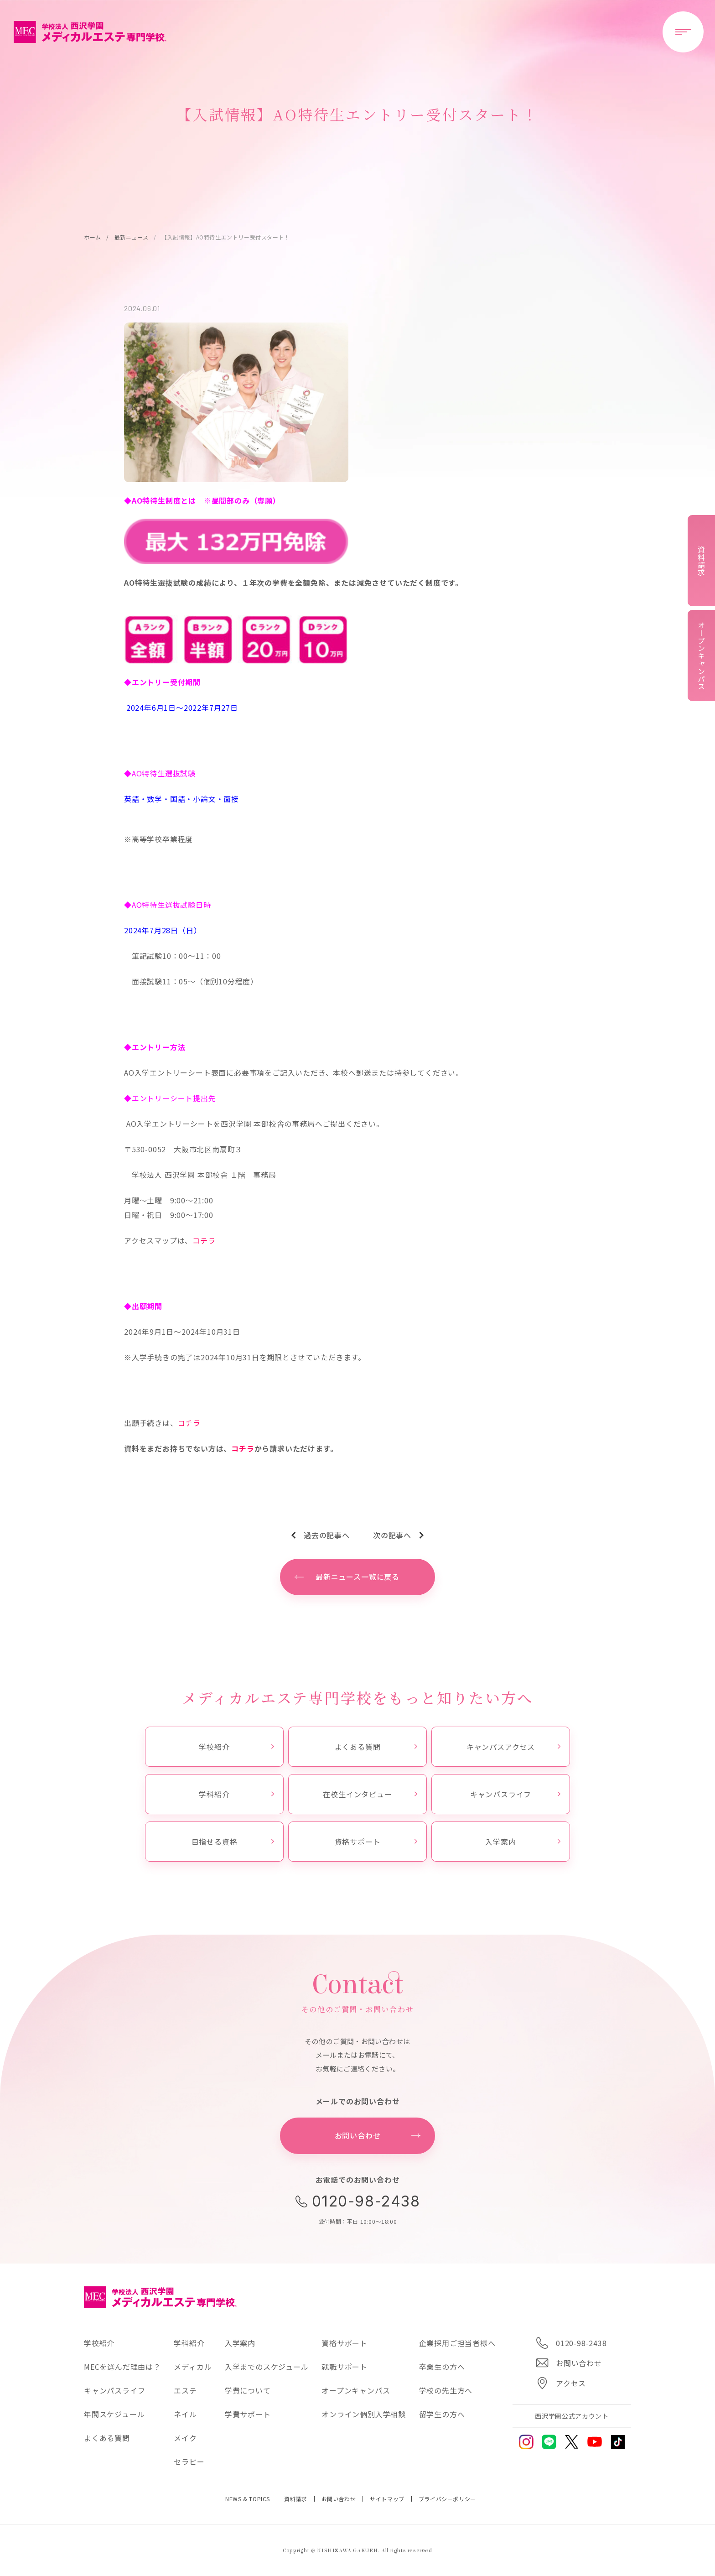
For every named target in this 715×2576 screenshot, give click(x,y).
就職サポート (344, 2366)
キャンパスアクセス (513, 1746)
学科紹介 (236, 1794)
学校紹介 (236, 1746)
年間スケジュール (114, 2414)
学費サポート (248, 2414)
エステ (185, 2390)
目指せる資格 (233, 1841)
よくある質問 (376, 1746)
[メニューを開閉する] (683, 31)
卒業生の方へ (442, 2366)
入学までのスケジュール (267, 2366)
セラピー (189, 2461)
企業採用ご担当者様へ (457, 2342)
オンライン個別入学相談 (363, 2414)
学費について (248, 2390)
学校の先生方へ (446, 2390)
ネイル (185, 2414)
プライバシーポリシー (447, 2499)
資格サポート (376, 1841)
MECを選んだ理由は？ (122, 2366)
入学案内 (522, 1841)
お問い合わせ (338, 2499)
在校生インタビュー (370, 1794)
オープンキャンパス (355, 2390)
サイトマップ (387, 2499)
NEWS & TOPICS (247, 2499)
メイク (185, 2437)
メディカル (193, 2366)
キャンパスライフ (515, 1794)
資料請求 (295, 2499)
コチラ (203, 1240)
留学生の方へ (442, 2414)
